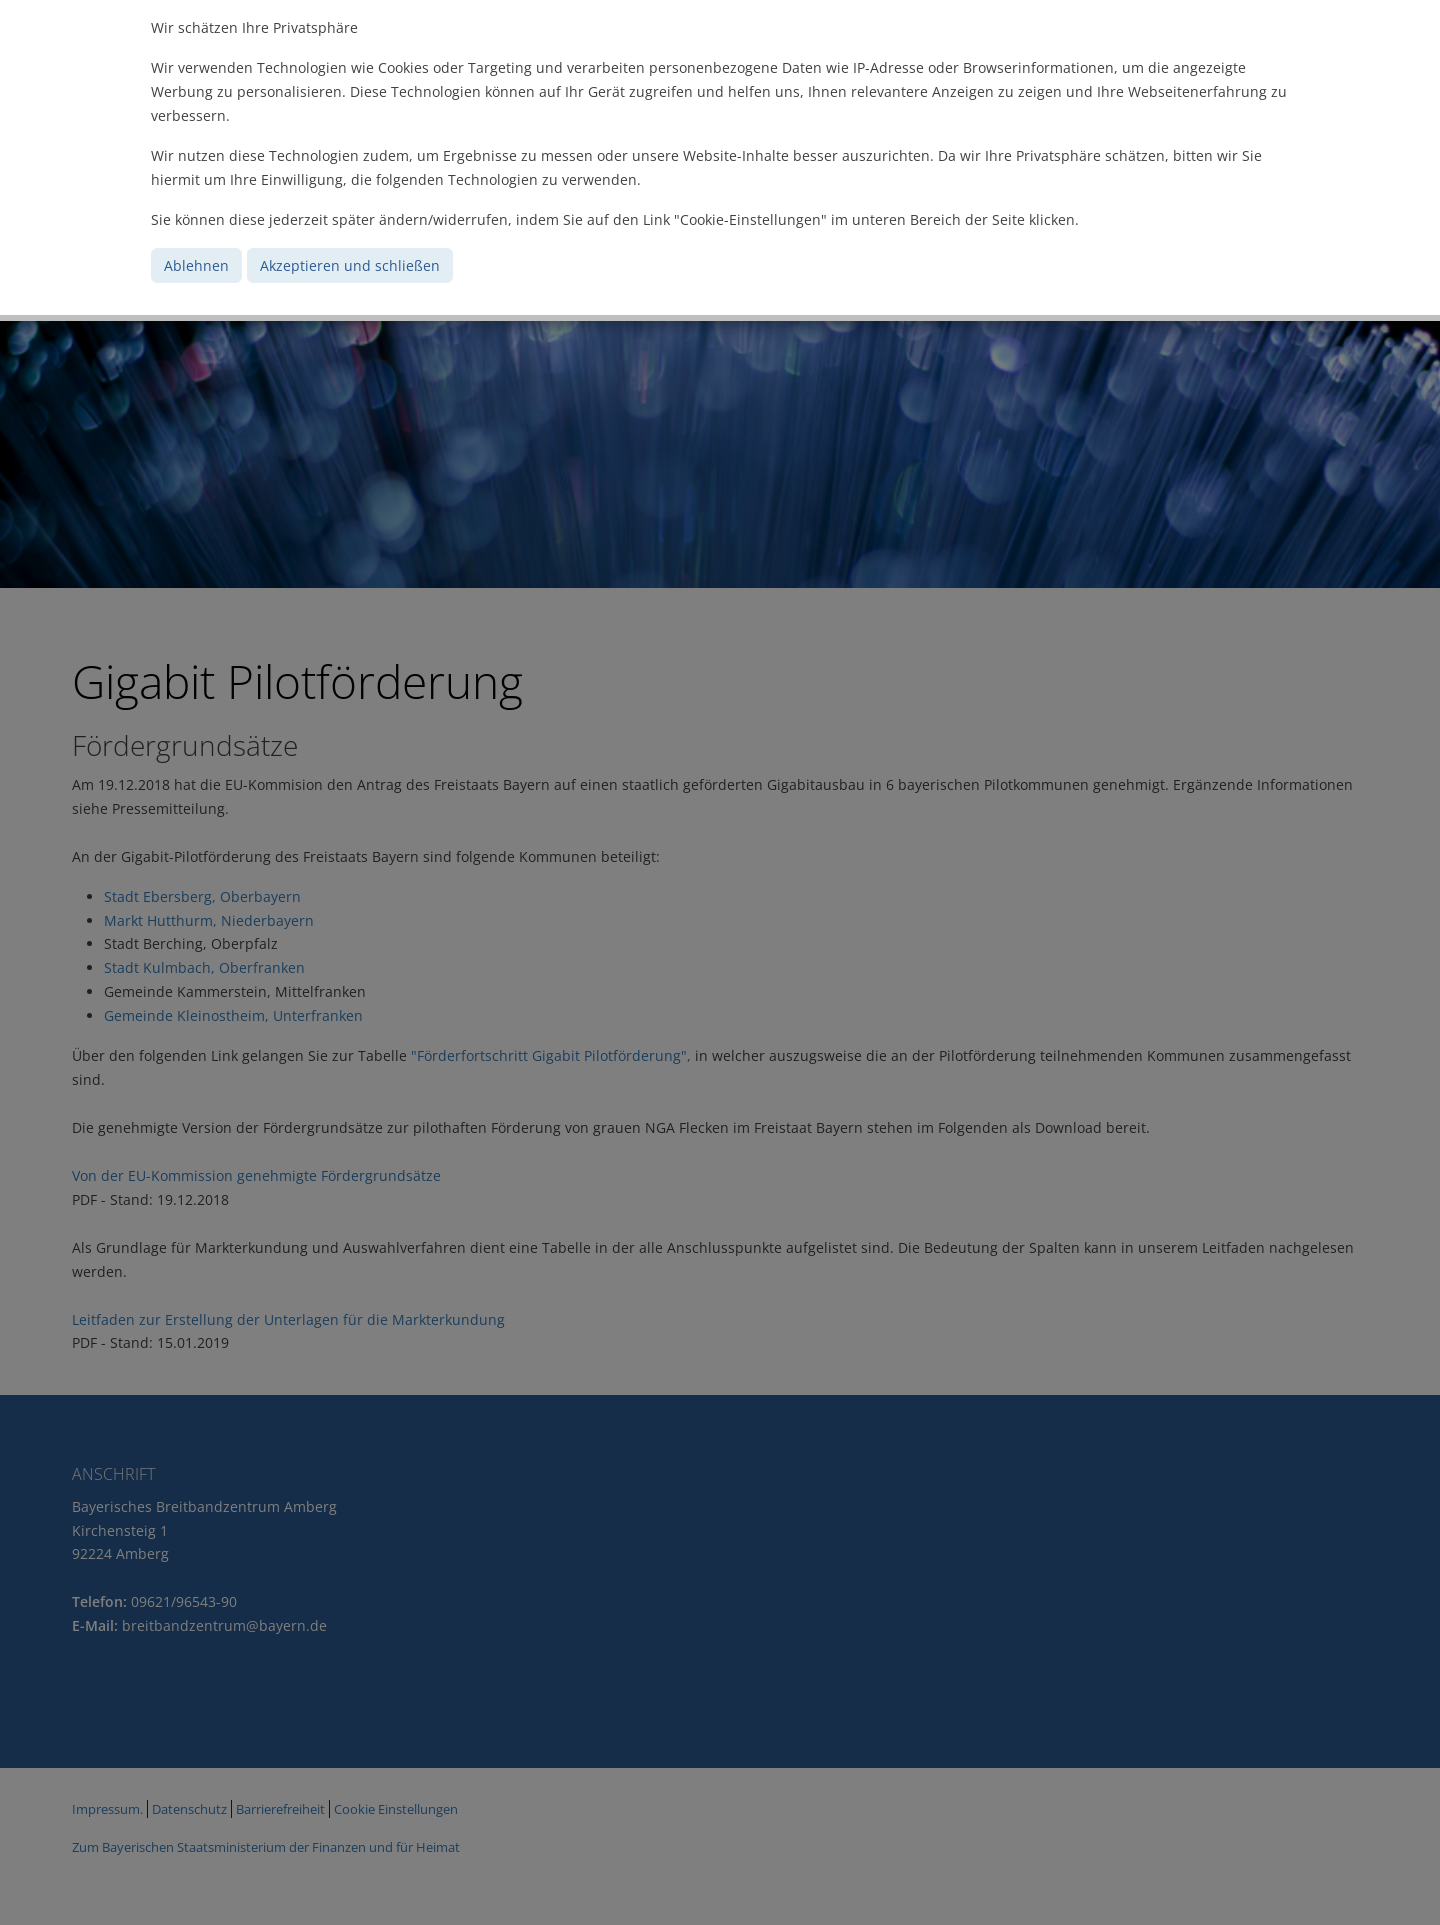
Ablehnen (196, 265)
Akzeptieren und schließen (350, 265)
